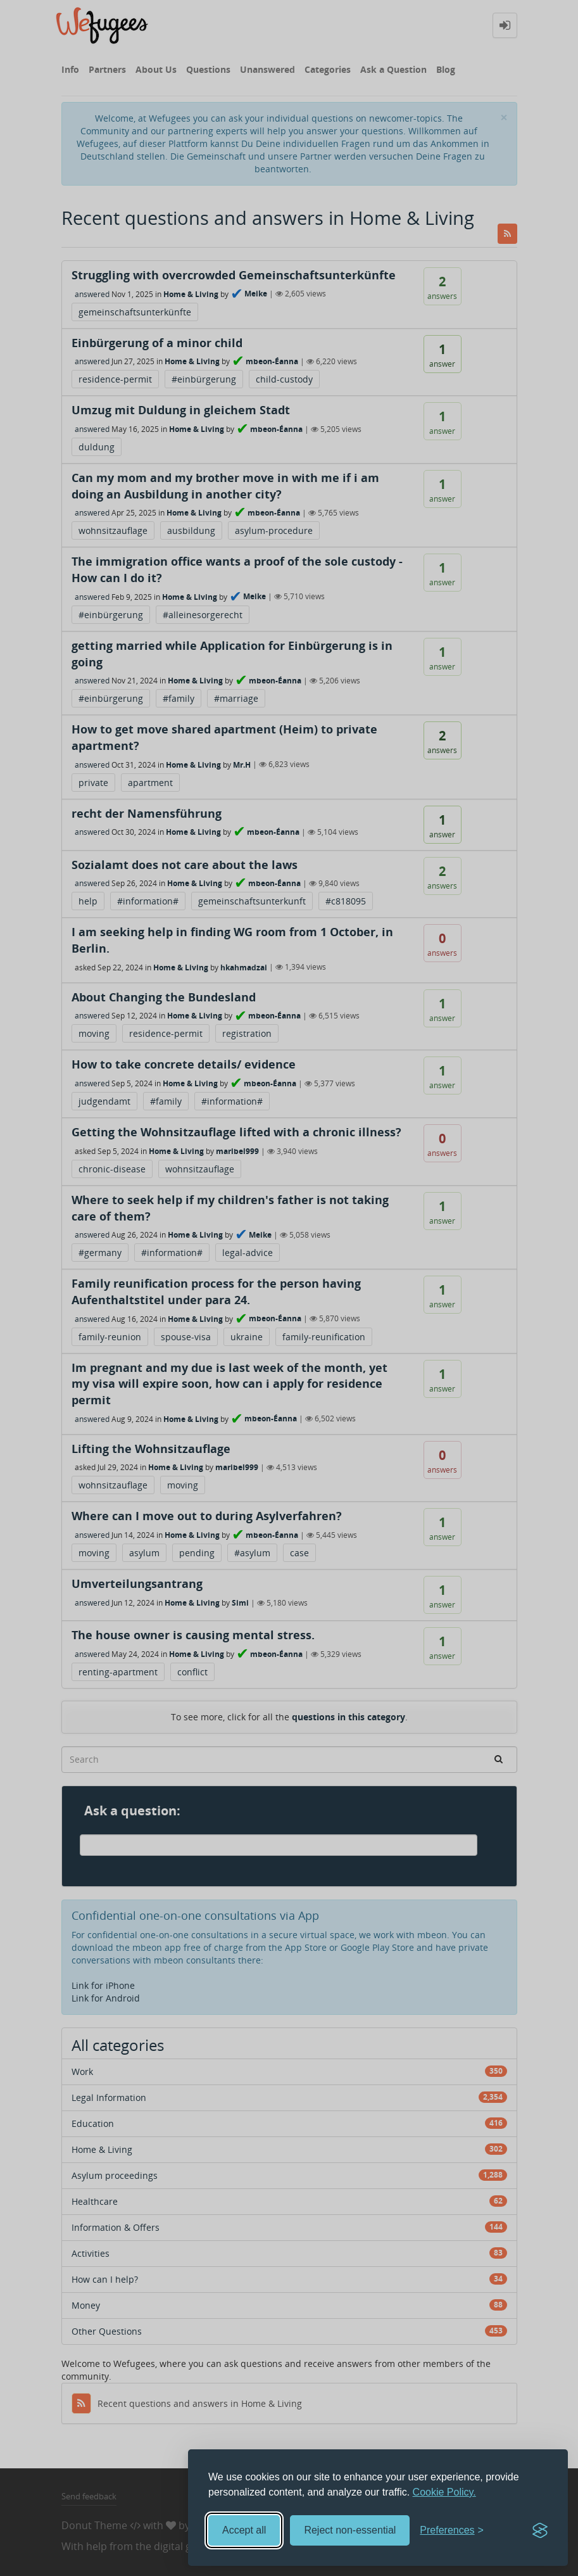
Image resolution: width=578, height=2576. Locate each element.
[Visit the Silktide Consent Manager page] (540, 2530)
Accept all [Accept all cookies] (244, 2530)
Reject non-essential (350, 2530)
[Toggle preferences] (452, 2530)
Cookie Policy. (444, 2492)
